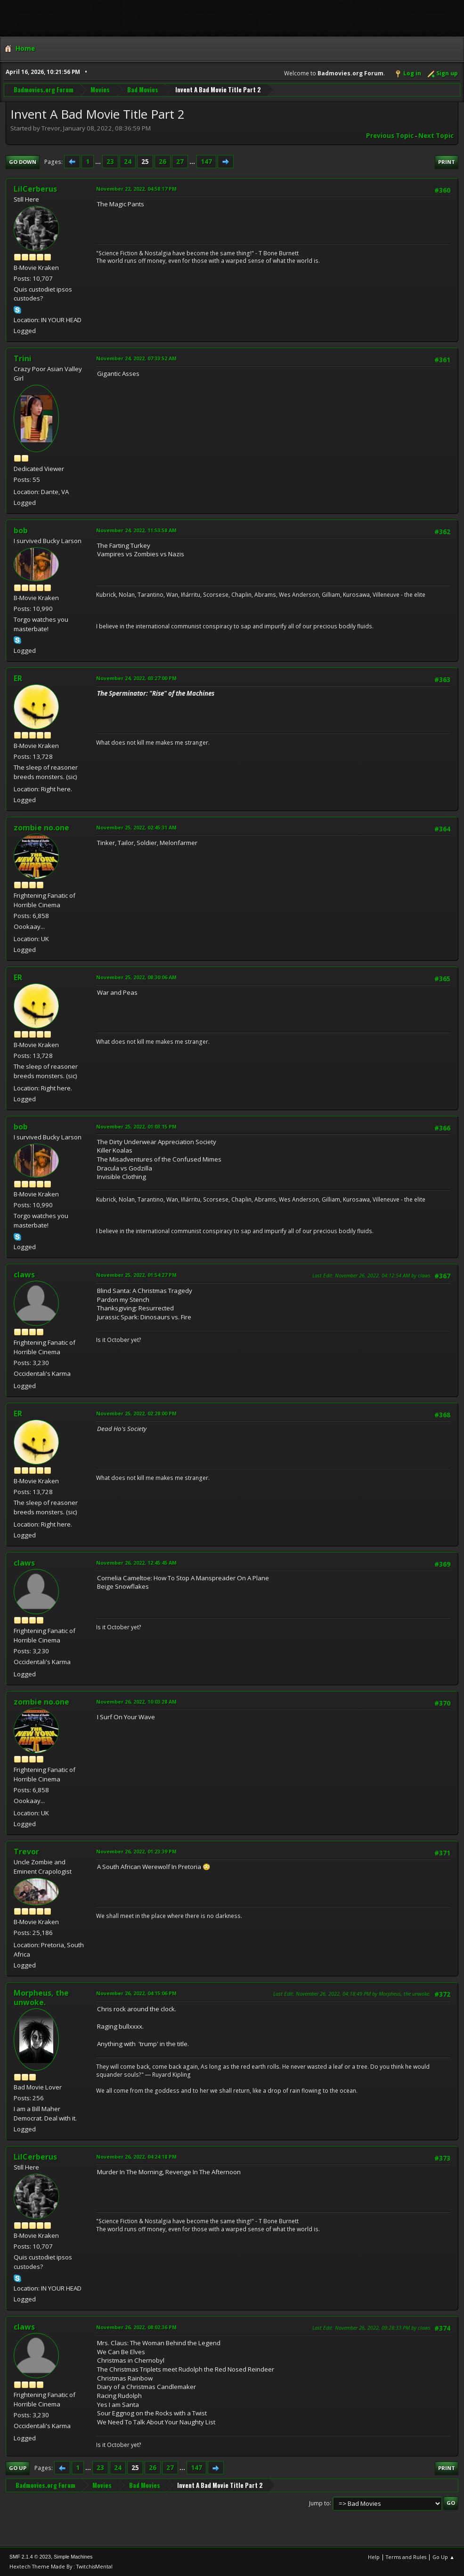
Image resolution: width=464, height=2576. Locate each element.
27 (180, 161)
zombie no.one (41, 827)
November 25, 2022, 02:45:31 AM (136, 827)
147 (206, 161)
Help (374, 2556)
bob (21, 530)
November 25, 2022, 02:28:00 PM (136, 1413)
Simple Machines (73, 2557)
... (98, 161)
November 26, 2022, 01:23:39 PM (136, 1851)
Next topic (436, 135)
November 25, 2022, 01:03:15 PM (136, 1126)
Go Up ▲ (443, 2556)
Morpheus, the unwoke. (41, 1997)
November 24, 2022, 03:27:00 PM (136, 678)
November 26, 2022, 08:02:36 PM (136, 2327)
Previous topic (390, 135)
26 (162, 161)
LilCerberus (35, 189)
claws (24, 1274)
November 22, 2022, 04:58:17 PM (136, 188)
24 (127, 161)
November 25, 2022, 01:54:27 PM (136, 1274)
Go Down (22, 161)
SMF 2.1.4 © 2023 (30, 2557)
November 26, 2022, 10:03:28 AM (136, 1701)
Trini (23, 358)
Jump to (319, 2503)
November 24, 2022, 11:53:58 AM (136, 530)
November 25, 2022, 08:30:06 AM (136, 977)
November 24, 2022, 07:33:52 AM (136, 358)
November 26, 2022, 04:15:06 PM (136, 1993)
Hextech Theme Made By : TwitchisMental (61, 2566)
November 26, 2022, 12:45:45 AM (136, 1562)
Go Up (17, 2467)
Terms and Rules (406, 2556)
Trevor (26, 1851)
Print (446, 161)
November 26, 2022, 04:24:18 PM (136, 2156)
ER (18, 678)
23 (110, 161)
